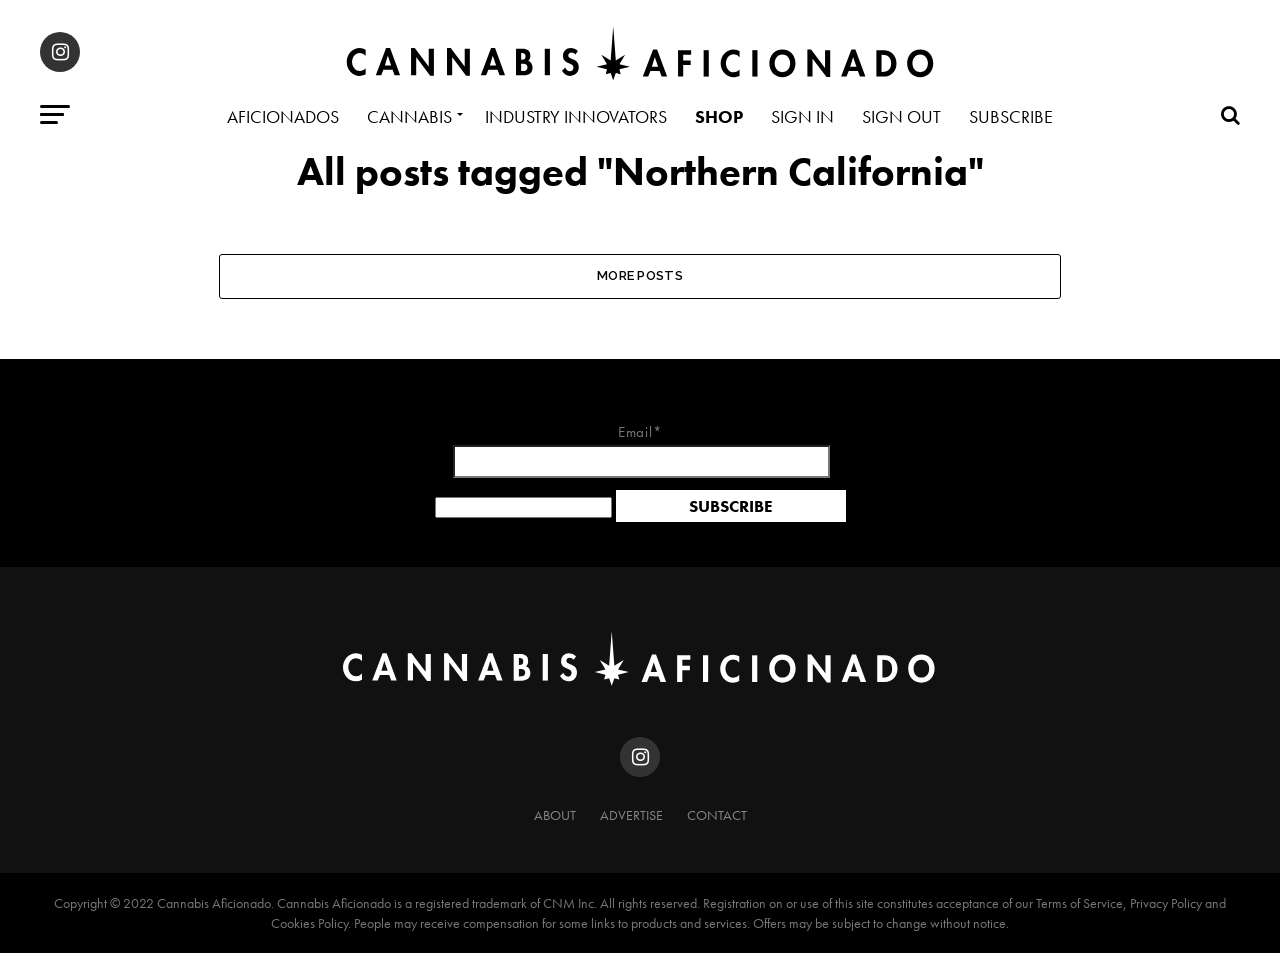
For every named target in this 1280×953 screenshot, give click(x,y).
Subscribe (1011, 116)
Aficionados (283, 116)
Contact (717, 815)
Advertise (631, 815)
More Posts (640, 275)
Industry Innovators (576, 116)
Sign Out (901, 116)
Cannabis (409, 116)
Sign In (802, 116)
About (555, 815)
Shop (719, 116)
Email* (640, 451)
